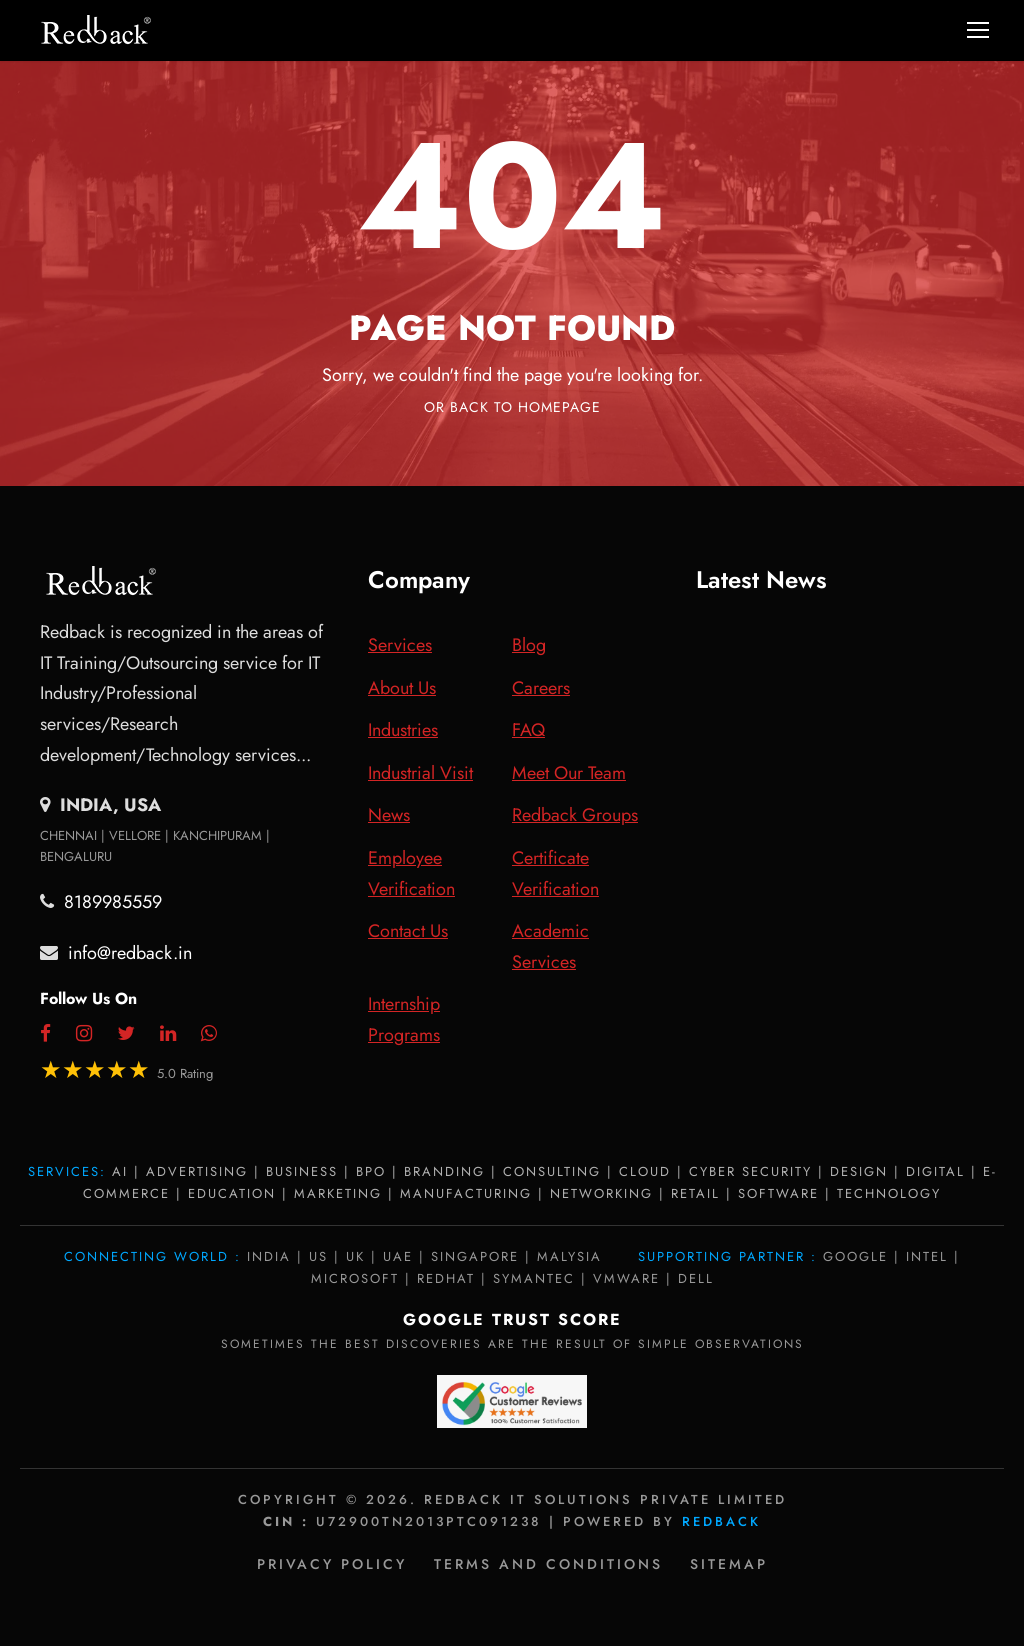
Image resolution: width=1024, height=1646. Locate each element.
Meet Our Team (569, 773)
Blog (529, 645)
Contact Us (408, 931)
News (389, 815)
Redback (721, 1521)
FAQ (528, 730)
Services (400, 645)
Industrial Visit (420, 773)
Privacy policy (332, 1564)
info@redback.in (130, 953)
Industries (403, 730)
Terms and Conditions (548, 1564)
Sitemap (729, 1564)
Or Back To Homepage (512, 407)
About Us (402, 688)
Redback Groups (575, 815)
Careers (541, 688)
